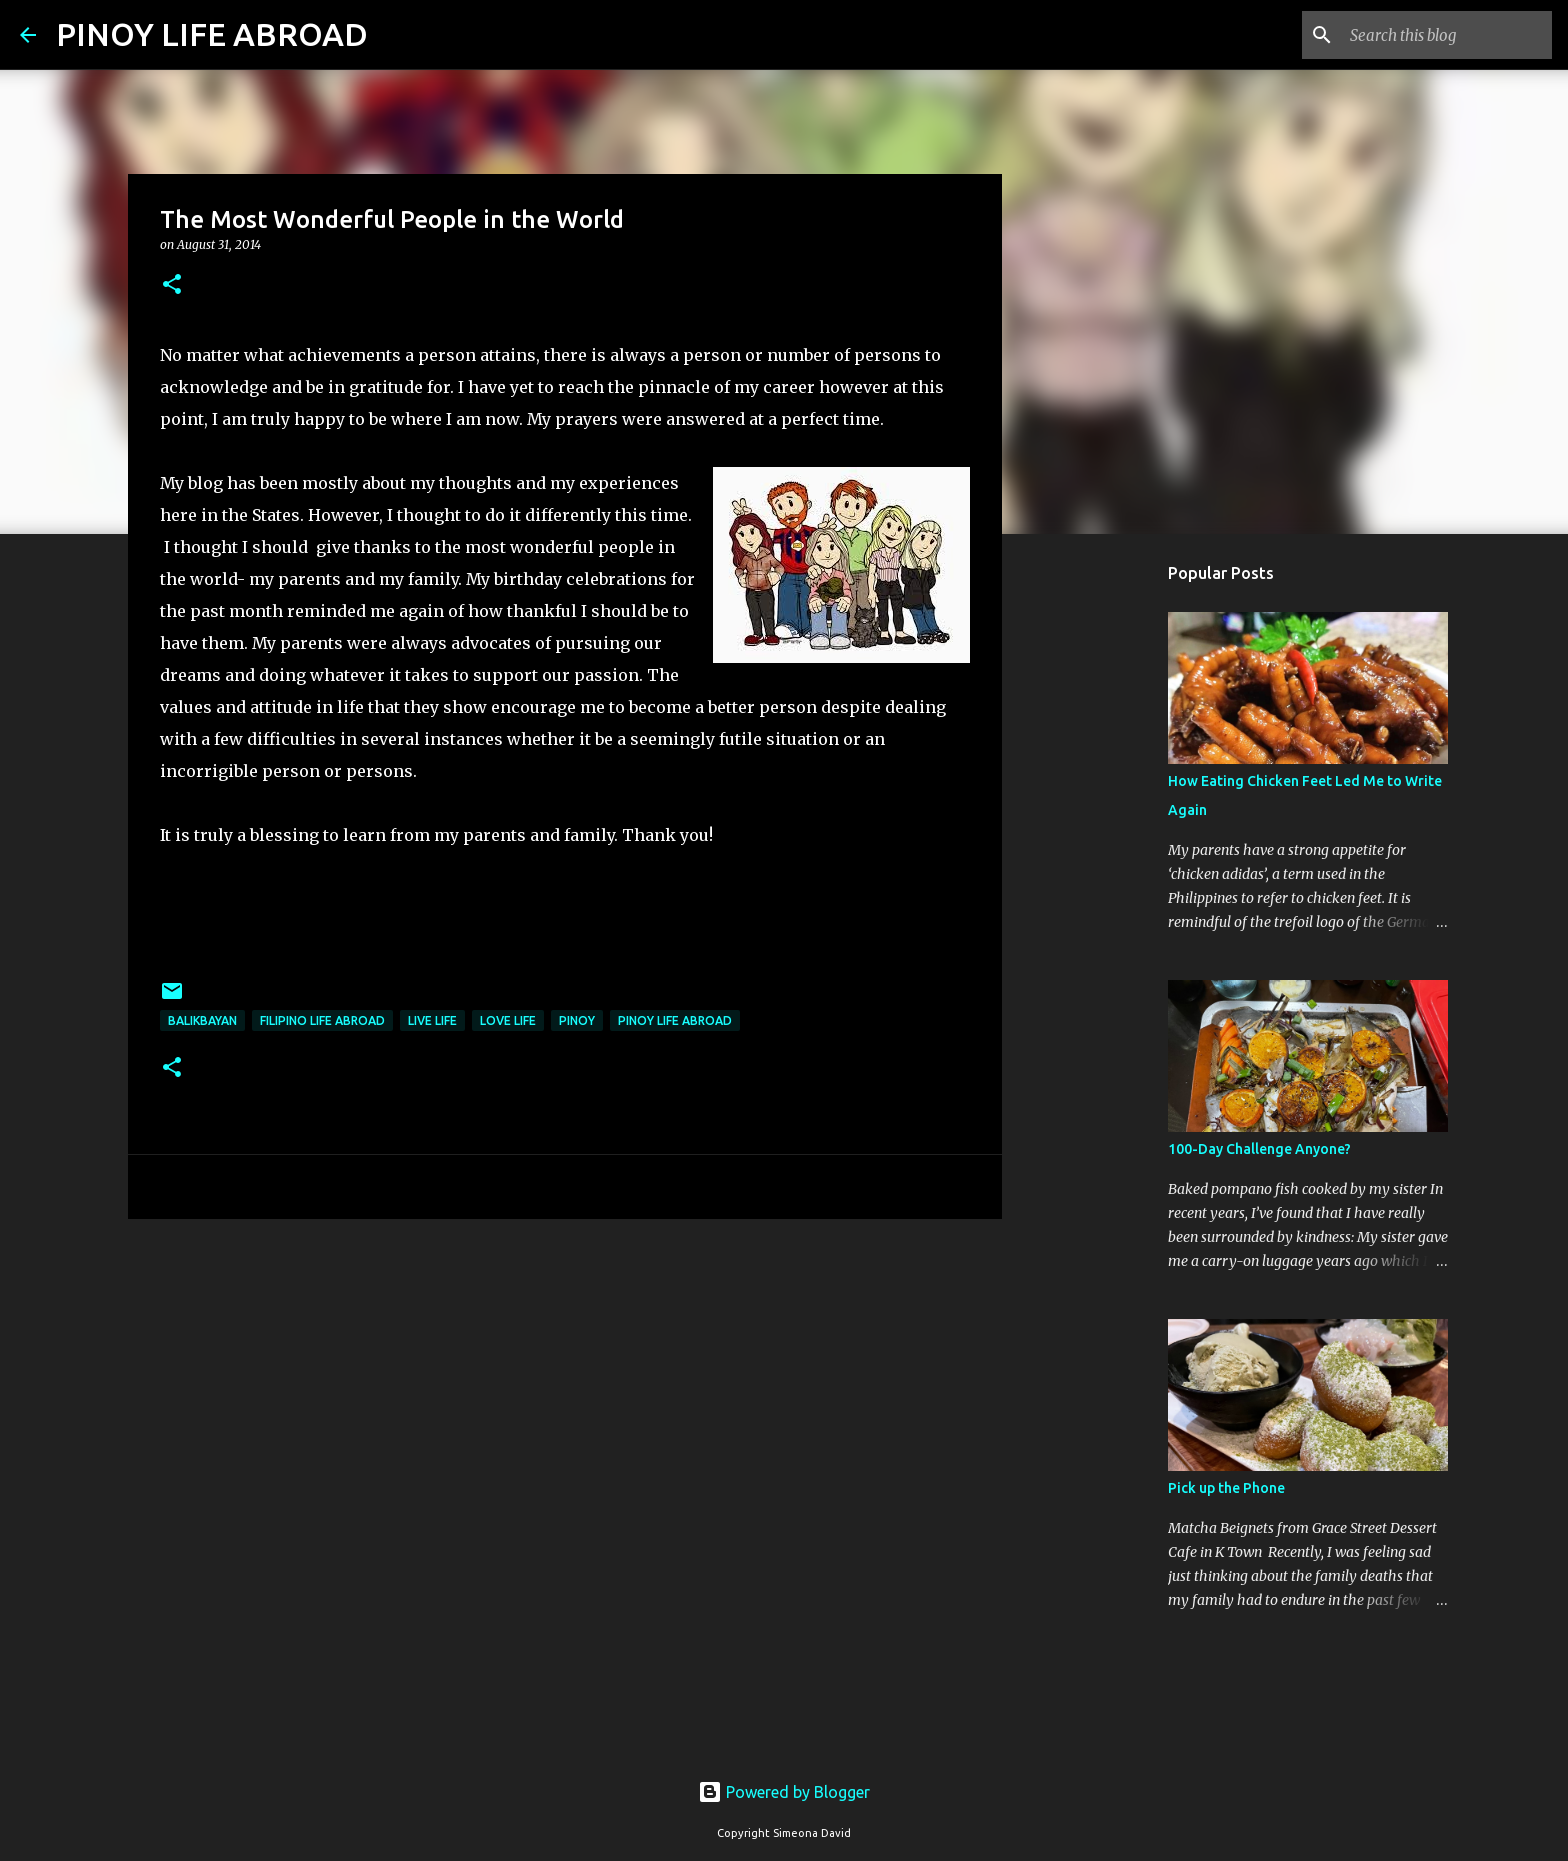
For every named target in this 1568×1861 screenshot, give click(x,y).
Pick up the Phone (1226, 1488)
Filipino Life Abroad (322, 1020)
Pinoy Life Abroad (675, 1020)
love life (508, 1020)
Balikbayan (202, 1020)
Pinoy (577, 1020)
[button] (172, 285)
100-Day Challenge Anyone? (1259, 1149)
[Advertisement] (565, 1389)
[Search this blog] (1447, 35)
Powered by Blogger (784, 1792)
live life (432, 1020)
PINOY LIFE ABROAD (212, 34)
